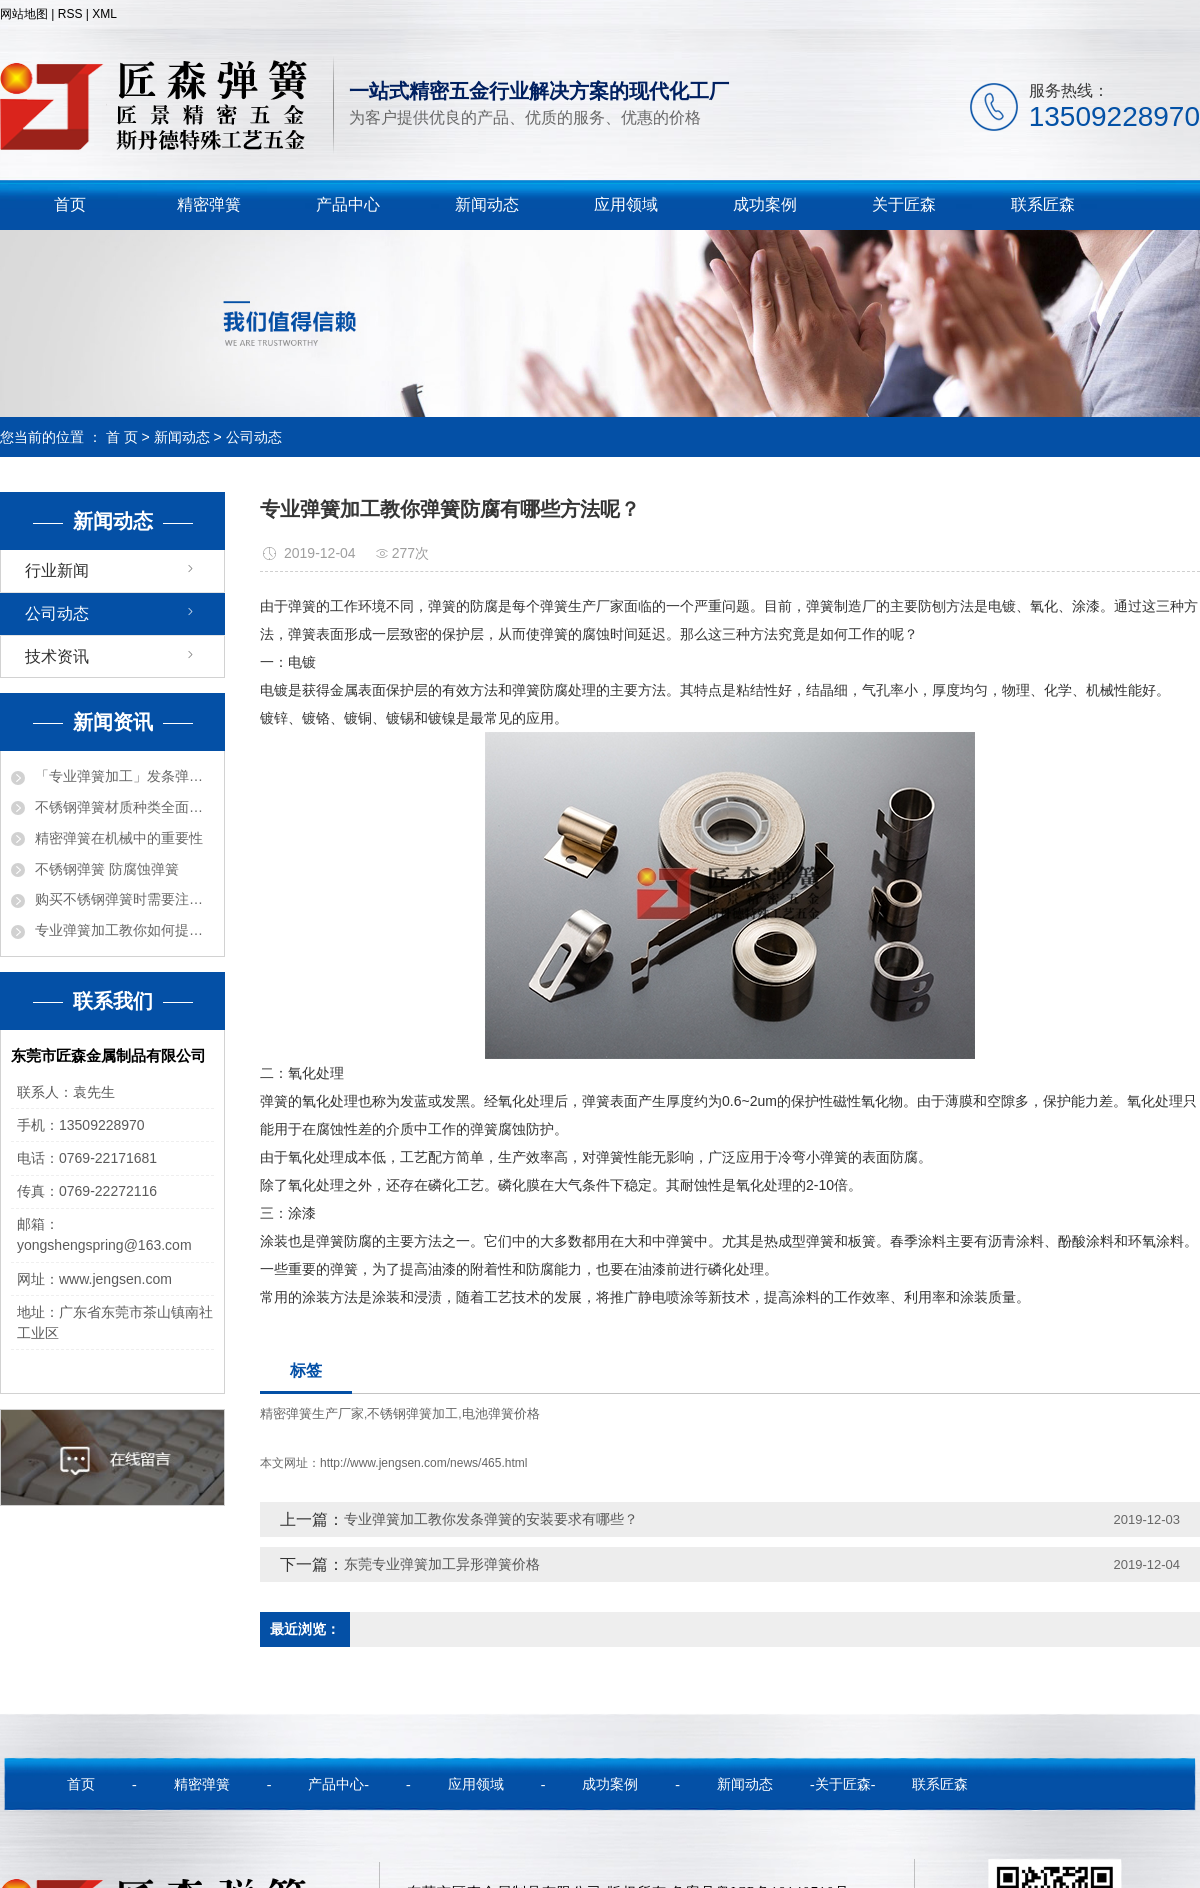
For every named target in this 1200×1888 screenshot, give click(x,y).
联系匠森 (1043, 204)
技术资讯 (57, 656)
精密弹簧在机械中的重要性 (119, 838)
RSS (70, 14)
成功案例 (765, 204)
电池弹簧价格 (501, 1413)
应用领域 (626, 204)
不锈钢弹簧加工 (412, 1413)
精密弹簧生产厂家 (312, 1413)
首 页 (122, 437)
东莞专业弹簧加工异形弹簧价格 (442, 1564)
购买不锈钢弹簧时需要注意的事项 (124, 899)
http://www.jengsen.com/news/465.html (423, 1463)
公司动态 (254, 437)
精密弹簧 (209, 204)
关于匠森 (904, 204)
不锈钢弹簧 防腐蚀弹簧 (107, 869)
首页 (70, 204)
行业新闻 (57, 570)
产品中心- (338, 1784)
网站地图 (24, 14)
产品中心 (348, 204)
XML (104, 14)
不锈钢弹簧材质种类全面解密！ (124, 807)
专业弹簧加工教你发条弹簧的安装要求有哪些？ (491, 1519)
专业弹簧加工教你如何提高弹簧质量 (124, 930)
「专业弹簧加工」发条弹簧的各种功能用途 (124, 776)
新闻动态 (487, 204)
